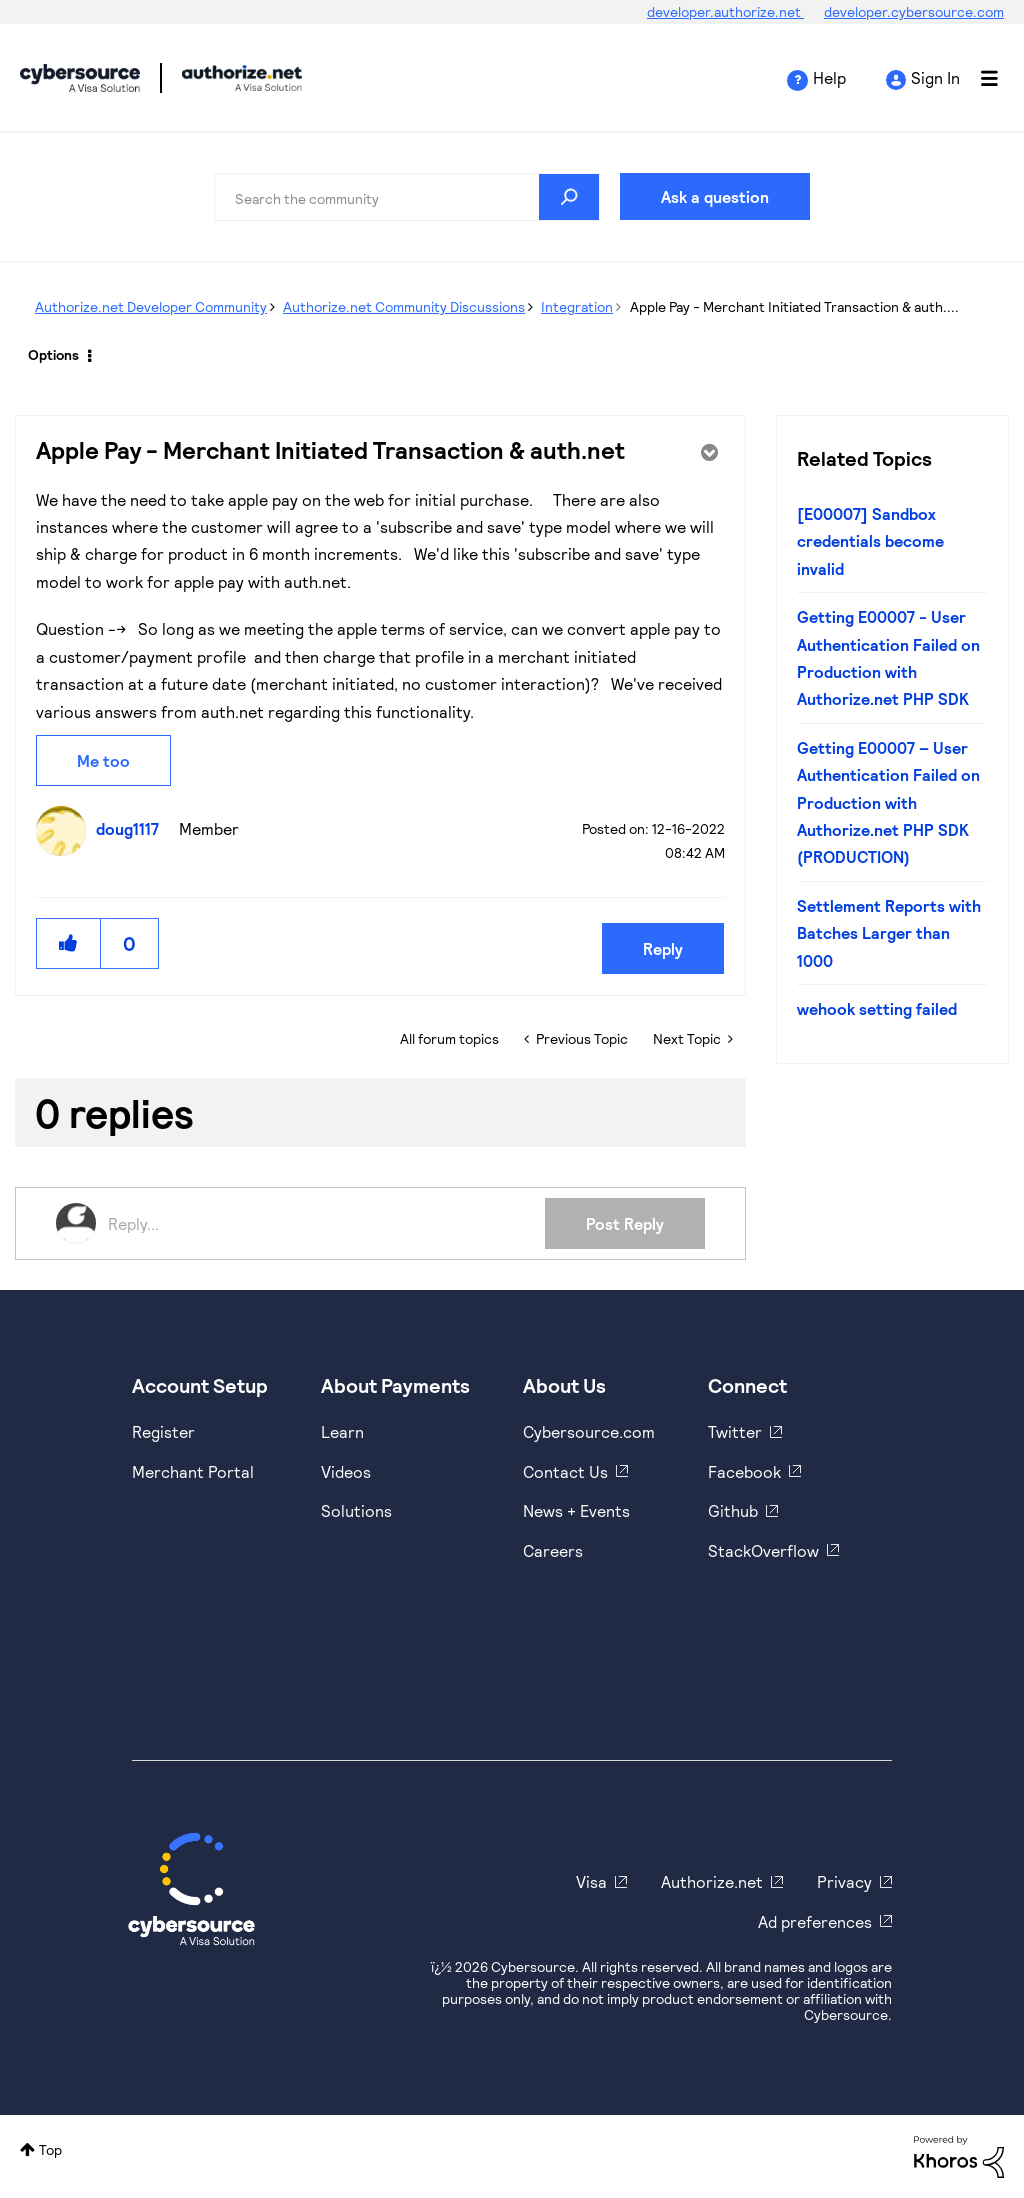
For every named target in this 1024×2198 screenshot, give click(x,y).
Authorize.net (712, 1881)
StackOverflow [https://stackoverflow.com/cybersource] (763, 1550)
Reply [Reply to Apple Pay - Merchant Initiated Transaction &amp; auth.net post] (663, 948)
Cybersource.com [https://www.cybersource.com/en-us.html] (589, 1431)
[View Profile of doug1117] (132, 828)
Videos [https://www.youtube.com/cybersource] (346, 1471)
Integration (577, 306)
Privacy (844, 1881)
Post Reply (625, 1223)
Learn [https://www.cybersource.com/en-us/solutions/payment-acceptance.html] (342, 1431)
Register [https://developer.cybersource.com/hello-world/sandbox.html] (163, 1431)
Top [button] (50, 2149)
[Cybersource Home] (191, 1889)
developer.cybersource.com (914, 11)
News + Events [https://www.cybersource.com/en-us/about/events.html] (576, 1510)
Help (829, 77)
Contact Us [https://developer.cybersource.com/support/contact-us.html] (565, 1471)
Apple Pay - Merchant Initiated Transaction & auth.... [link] (794, 306)
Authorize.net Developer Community (151, 306)
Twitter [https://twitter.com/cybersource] (735, 1431)
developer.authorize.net (725, 11)
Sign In (935, 77)
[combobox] (407, 197)
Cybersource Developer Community (80, 78)
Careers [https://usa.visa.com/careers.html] (553, 1550)
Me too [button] (103, 760)
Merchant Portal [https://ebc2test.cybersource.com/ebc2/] (193, 1471)
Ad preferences (815, 1921)
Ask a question (715, 196)
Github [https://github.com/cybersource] (733, 1510)
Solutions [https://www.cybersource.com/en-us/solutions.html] (356, 1510)
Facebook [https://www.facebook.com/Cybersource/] (744, 1471)
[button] (69, 943)
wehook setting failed (877, 1008)
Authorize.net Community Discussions (404, 306)
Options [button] (53, 354)
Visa (591, 1881)
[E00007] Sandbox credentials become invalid (870, 541)
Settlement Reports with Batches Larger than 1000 (889, 933)
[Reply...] (326, 1223)
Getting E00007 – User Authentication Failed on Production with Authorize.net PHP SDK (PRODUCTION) (888, 802)
